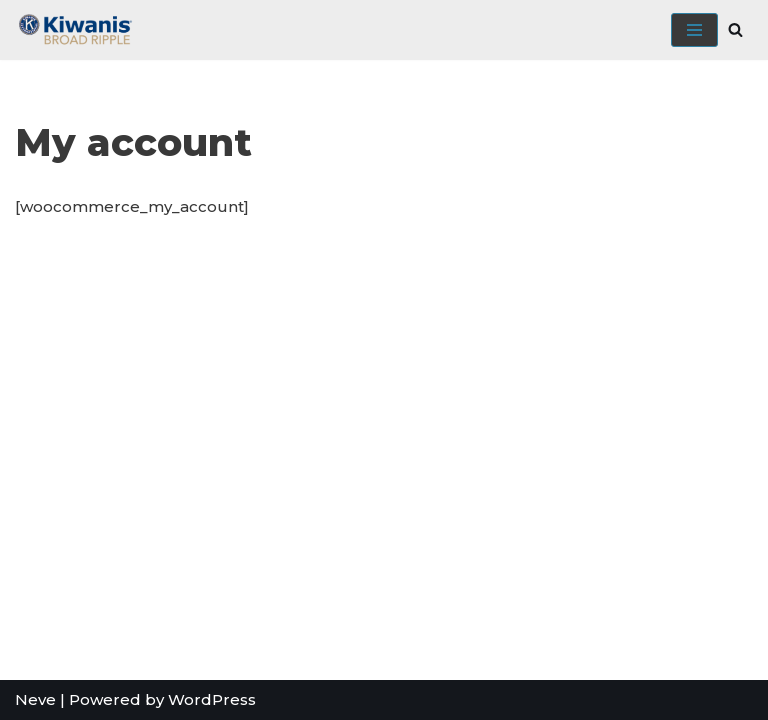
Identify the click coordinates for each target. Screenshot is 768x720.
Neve (35, 699)
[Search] (735, 29)
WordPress (212, 699)
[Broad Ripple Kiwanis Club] (75, 30)
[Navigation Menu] (694, 30)
